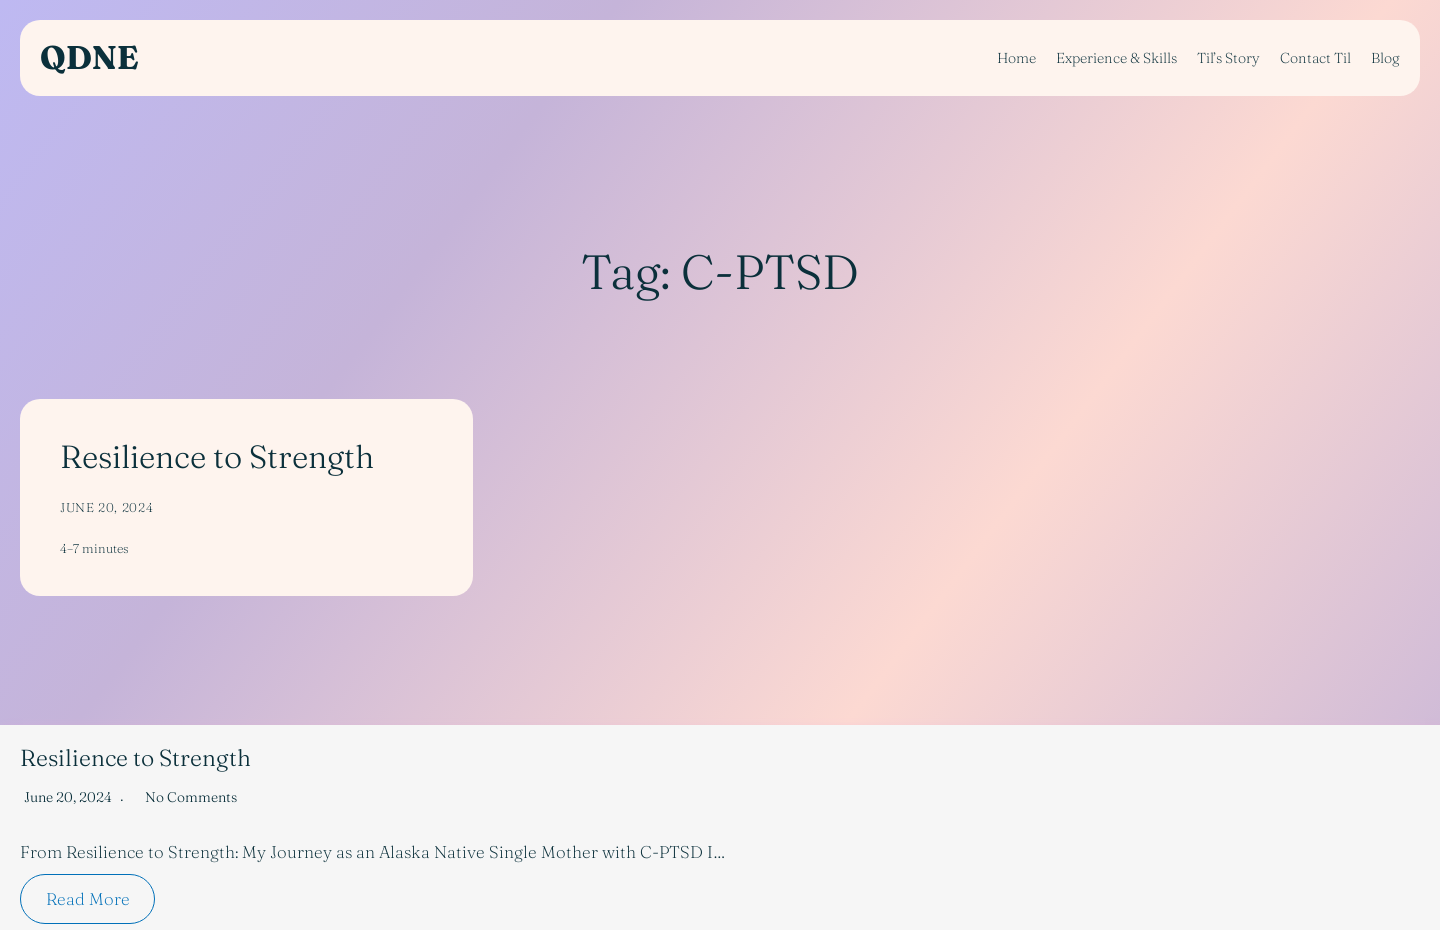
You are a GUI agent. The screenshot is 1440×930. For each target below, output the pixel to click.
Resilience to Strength (217, 457)
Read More (88, 898)
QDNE (89, 57)
